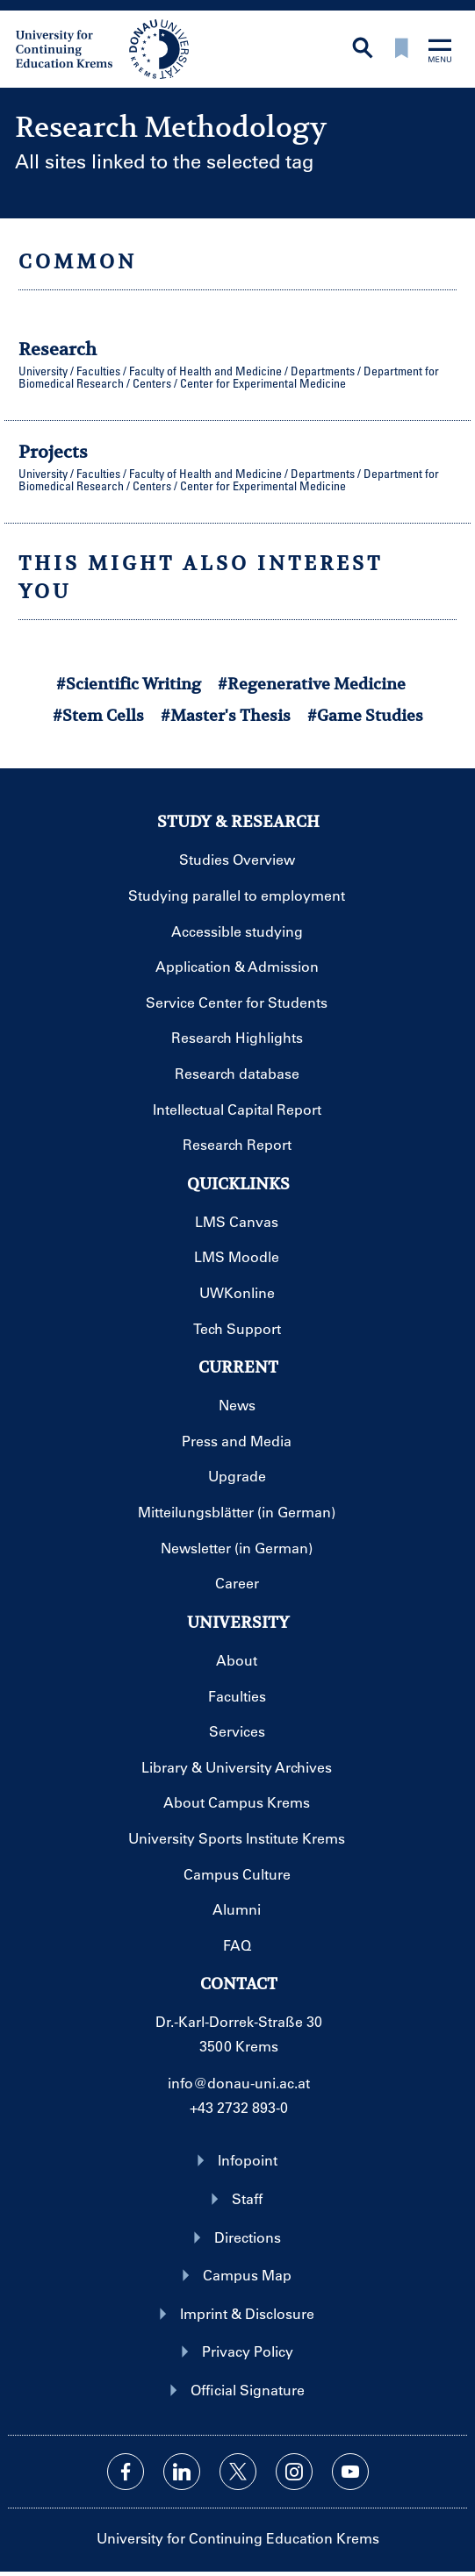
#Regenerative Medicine (312, 684)
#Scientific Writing (128, 684)
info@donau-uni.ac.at (239, 2082)
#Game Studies (365, 715)
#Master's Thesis (226, 715)
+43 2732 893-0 (239, 2107)
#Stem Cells (98, 715)
